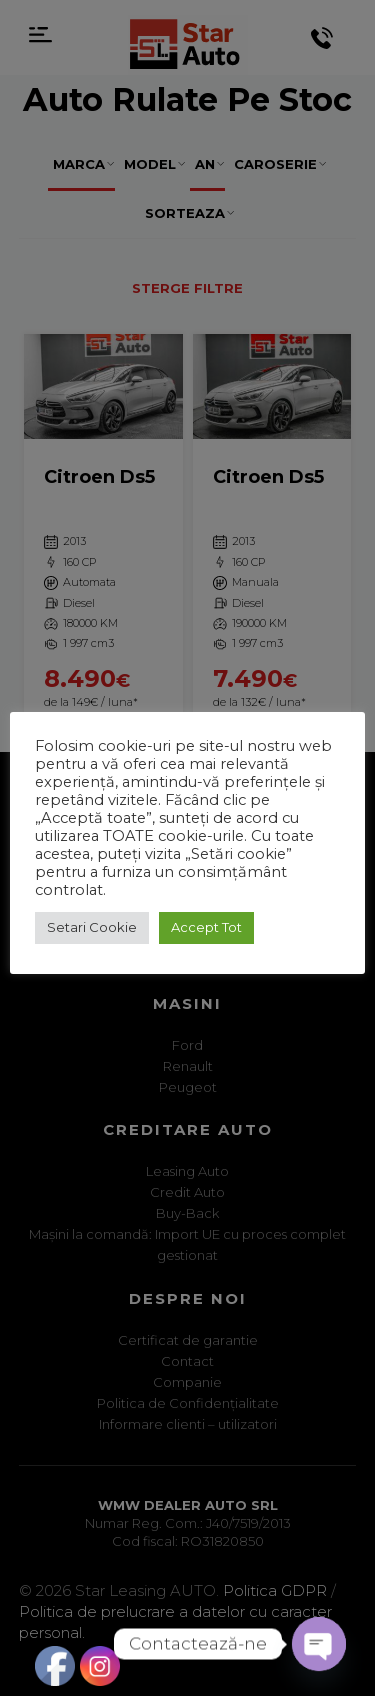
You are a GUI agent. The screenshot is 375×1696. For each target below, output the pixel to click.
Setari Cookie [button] (92, 927)
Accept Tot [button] (206, 927)
